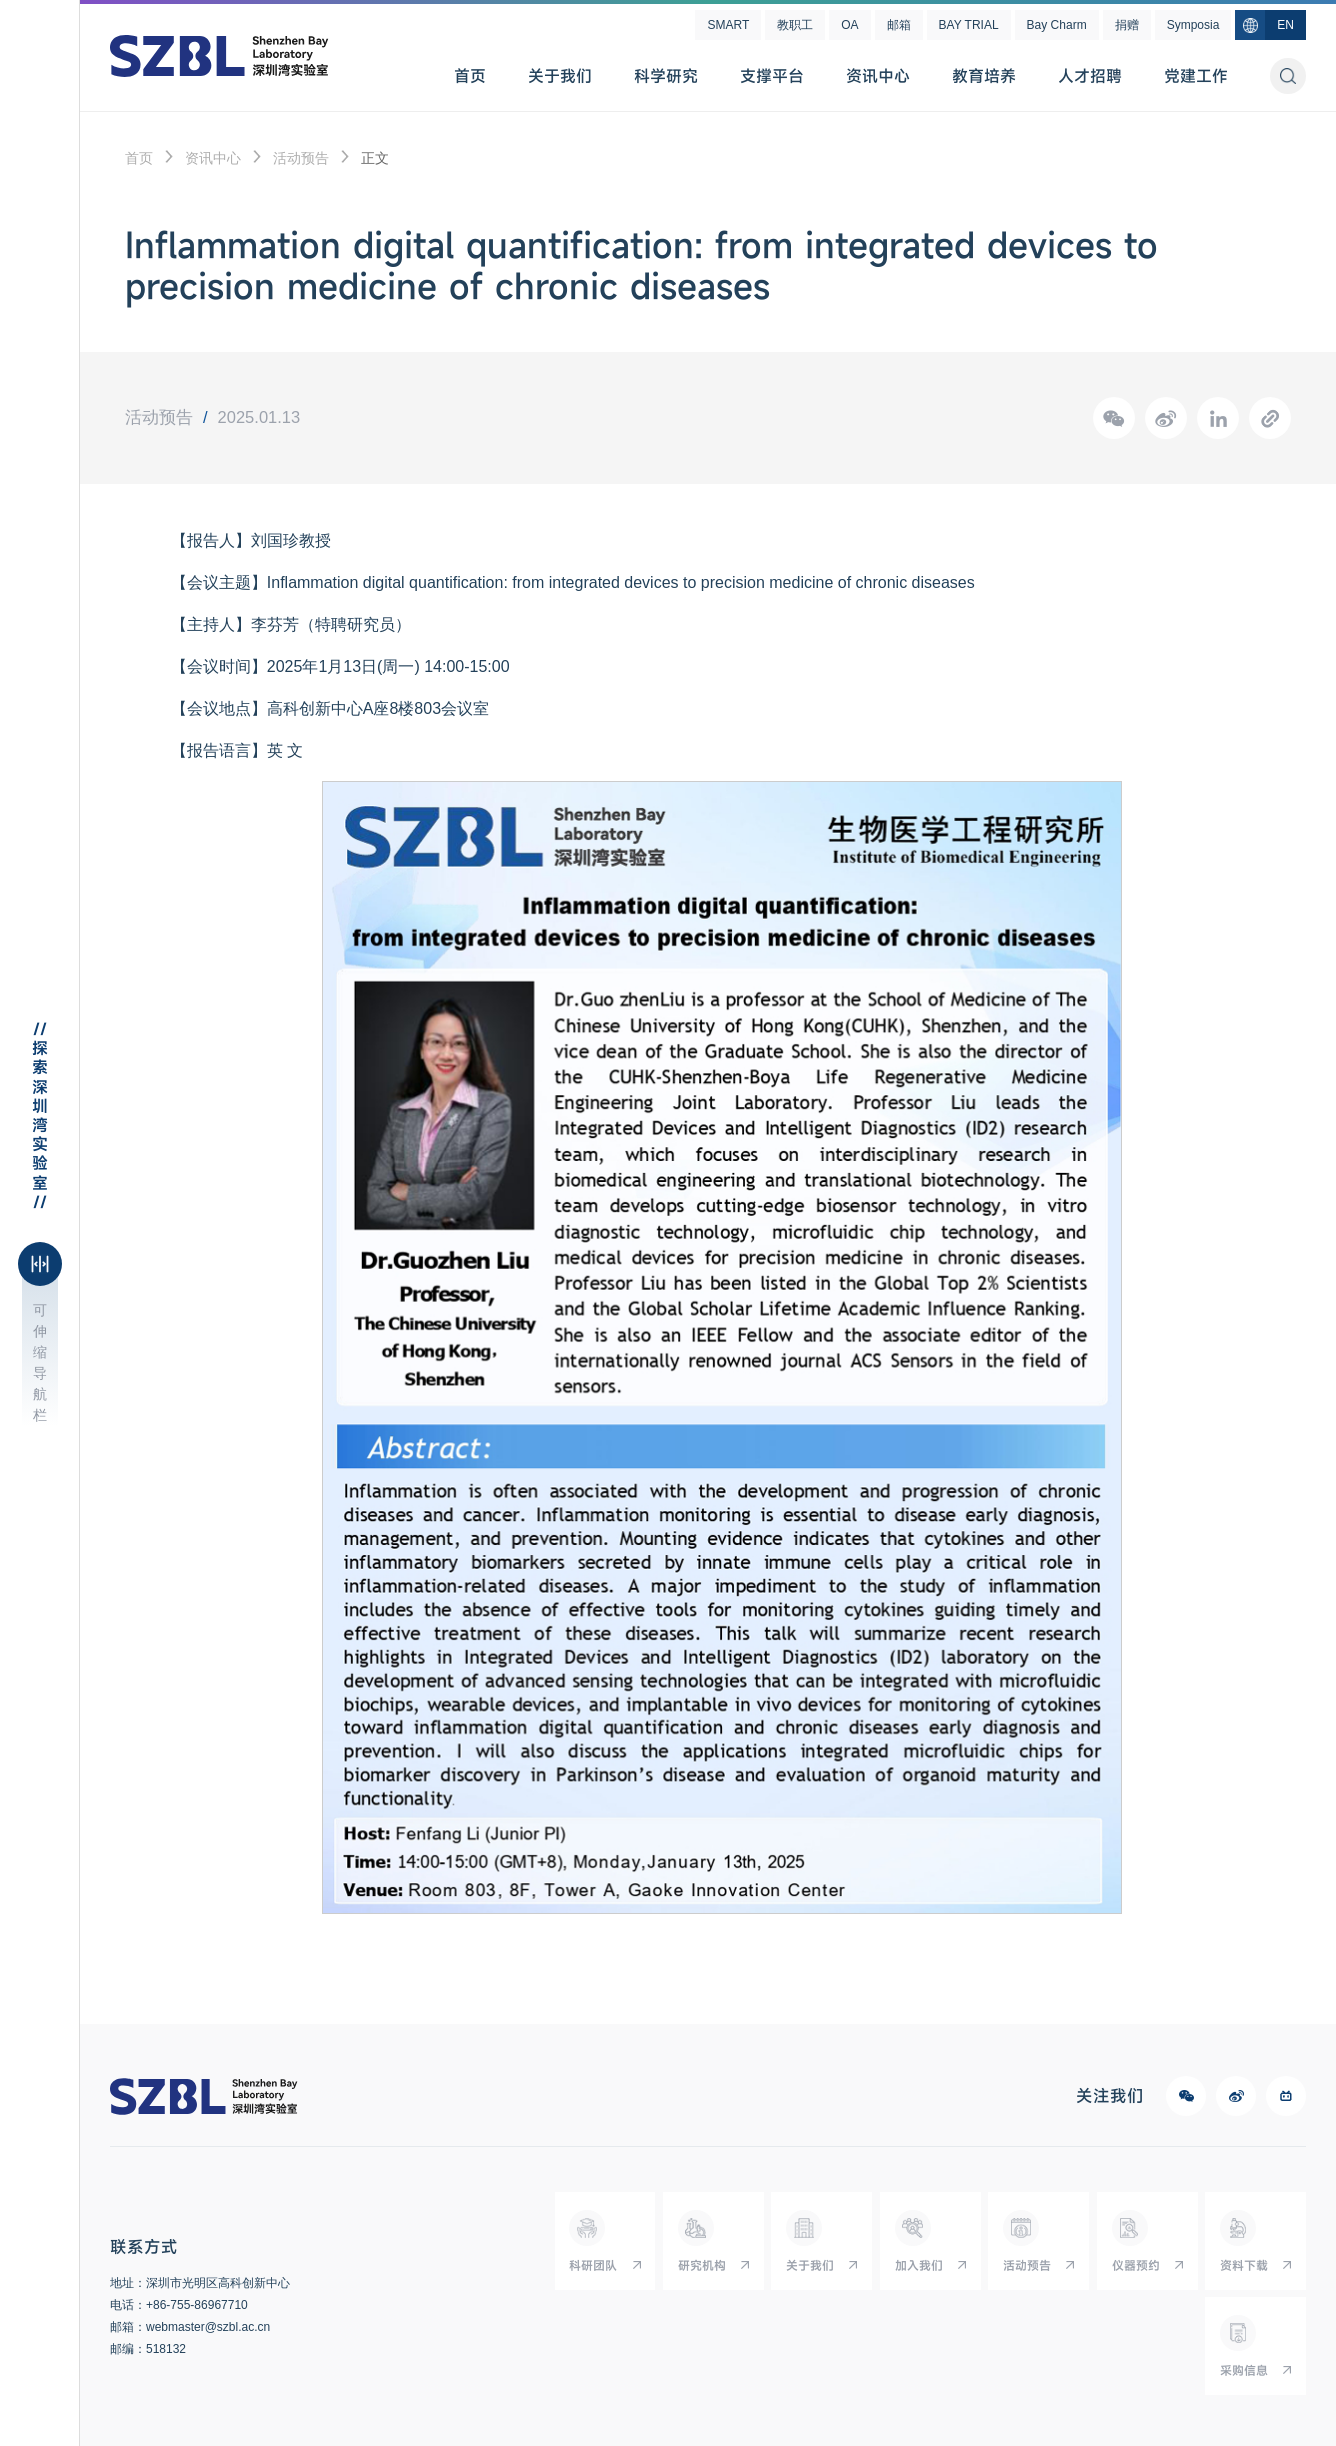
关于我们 (560, 76)
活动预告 (301, 158)
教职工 (795, 25)
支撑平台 (772, 76)
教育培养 (984, 76)
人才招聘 (1090, 76)
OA (849, 25)
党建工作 (1196, 76)
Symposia (1193, 25)
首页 (470, 76)
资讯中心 (878, 76)
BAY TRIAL (969, 25)
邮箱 (899, 25)
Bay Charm (1057, 25)
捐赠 (1127, 25)
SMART (728, 25)
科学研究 (666, 76)
